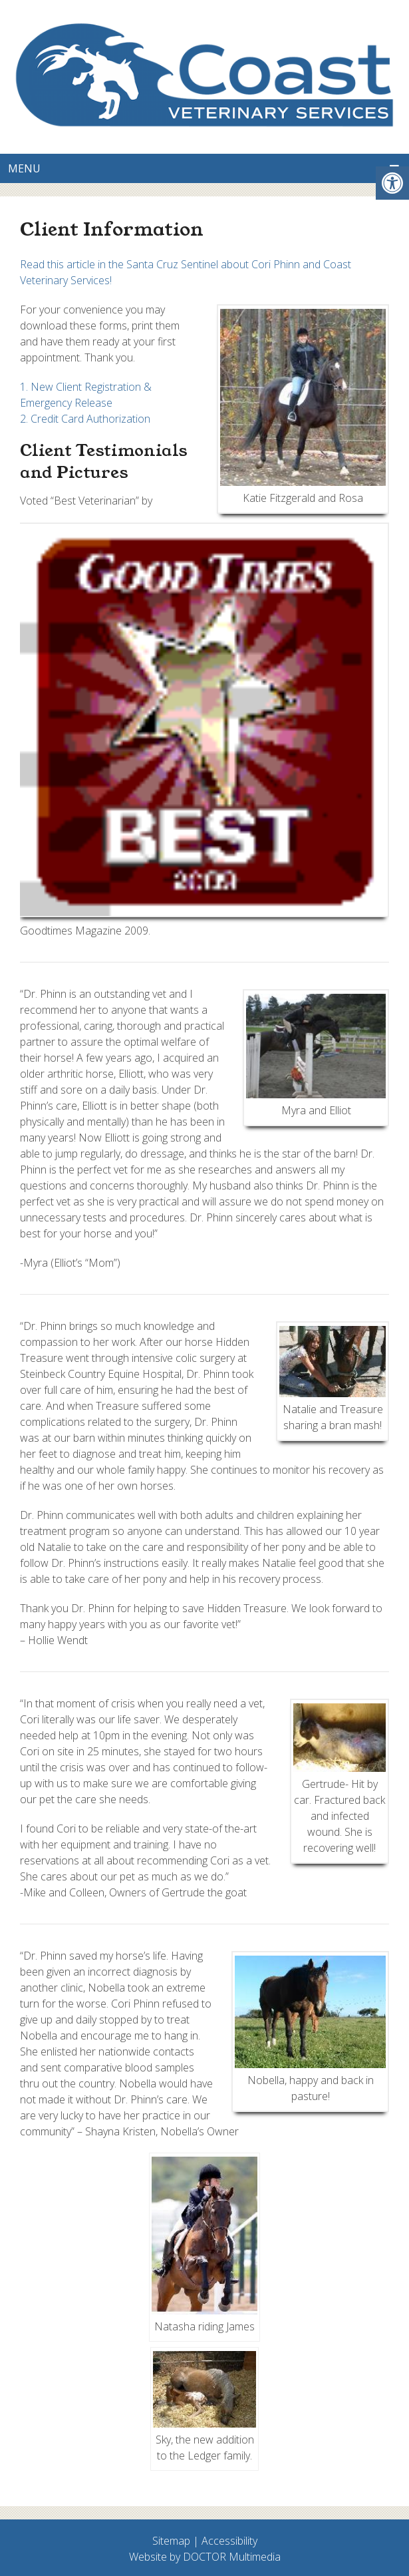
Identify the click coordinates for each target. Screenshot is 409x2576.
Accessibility (229, 2540)
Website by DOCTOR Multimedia (205, 2556)
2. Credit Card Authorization (85, 418)
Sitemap (171, 2540)
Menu (24, 168)
